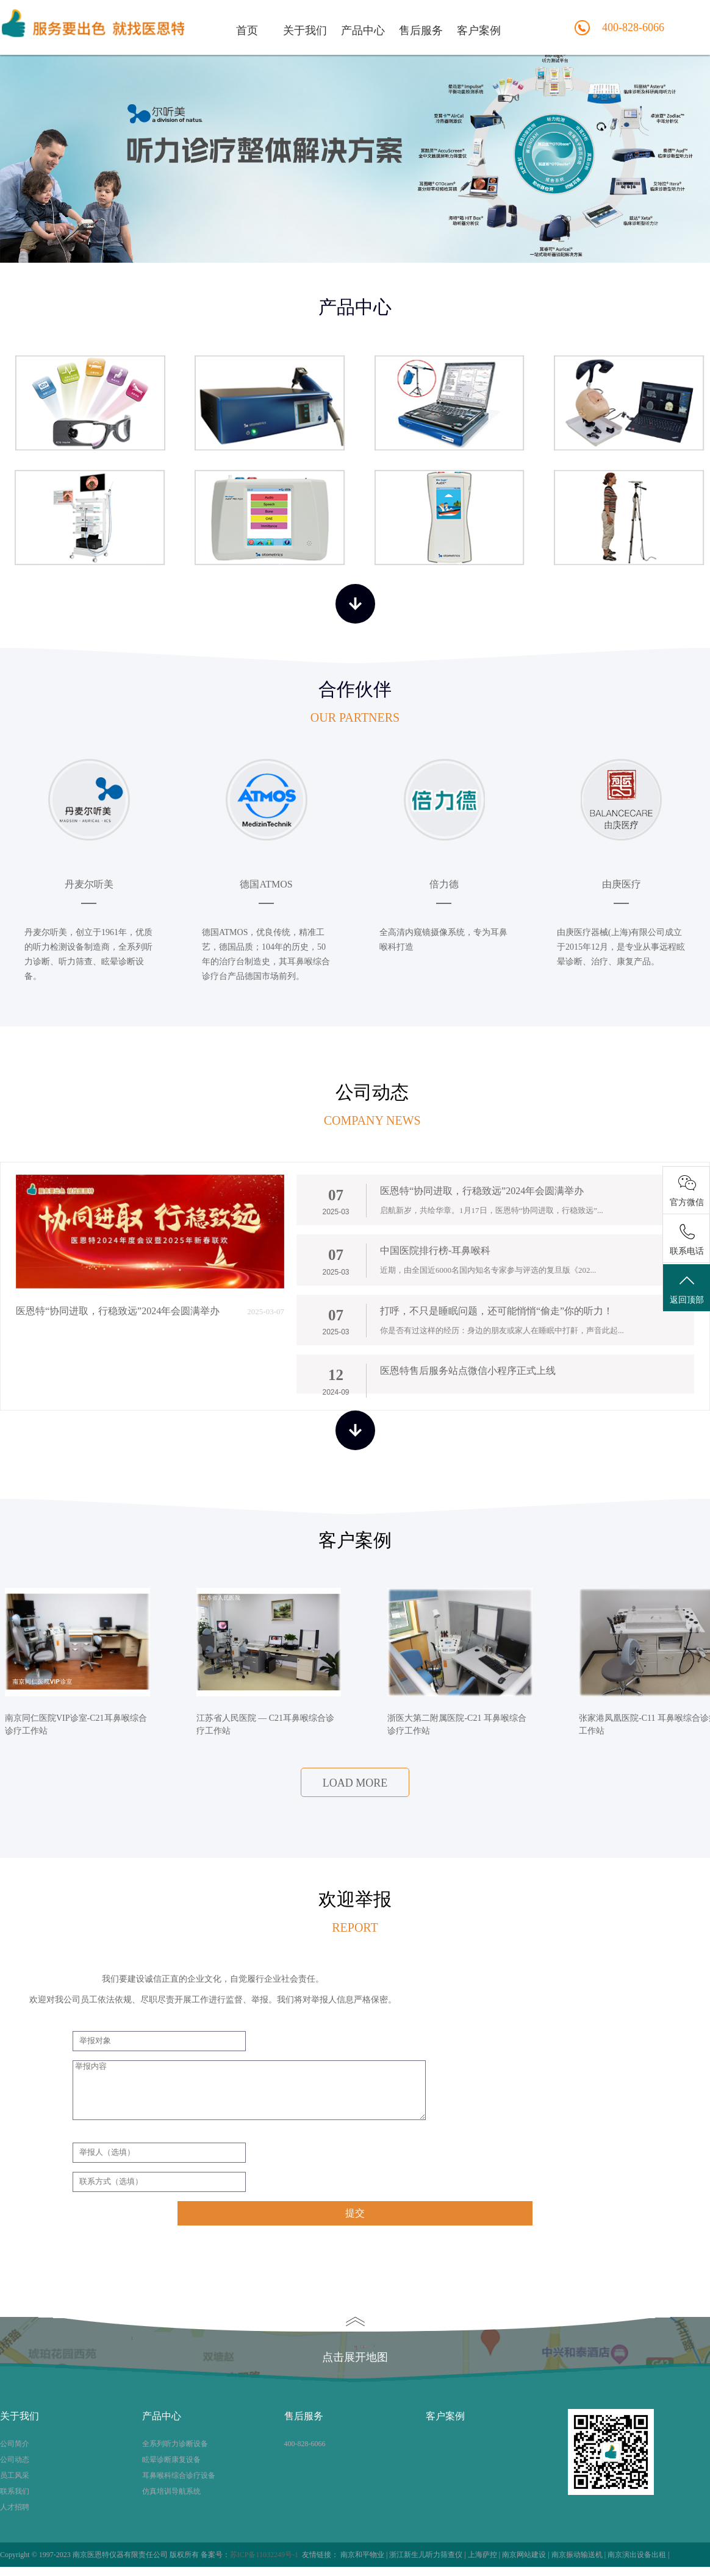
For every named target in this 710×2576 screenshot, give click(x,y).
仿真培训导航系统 (171, 2491)
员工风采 (14, 2475)
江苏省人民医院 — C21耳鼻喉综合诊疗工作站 (265, 1724)
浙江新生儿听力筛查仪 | (428, 2554)
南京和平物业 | (364, 2554)
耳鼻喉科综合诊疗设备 (178, 2475)
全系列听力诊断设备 (175, 2443)
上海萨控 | (485, 2554)
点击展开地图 (355, 2340)
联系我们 (14, 2491)
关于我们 (305, 30)
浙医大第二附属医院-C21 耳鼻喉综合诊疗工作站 (456, 1724)
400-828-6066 (305, 2443)
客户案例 (479, 30)
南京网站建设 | (526, 2554)
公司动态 (14, 2459)
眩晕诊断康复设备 (171, 2459)
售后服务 (421, 30)
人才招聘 (14, 2507)
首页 (247, 30)
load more (355, 1783)
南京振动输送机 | (579, 2554)
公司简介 (14, 2443)
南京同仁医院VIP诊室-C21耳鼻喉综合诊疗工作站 (76, 1724)
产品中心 (363, 30)
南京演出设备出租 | (638, 2554)
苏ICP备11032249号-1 (264, 2554)
